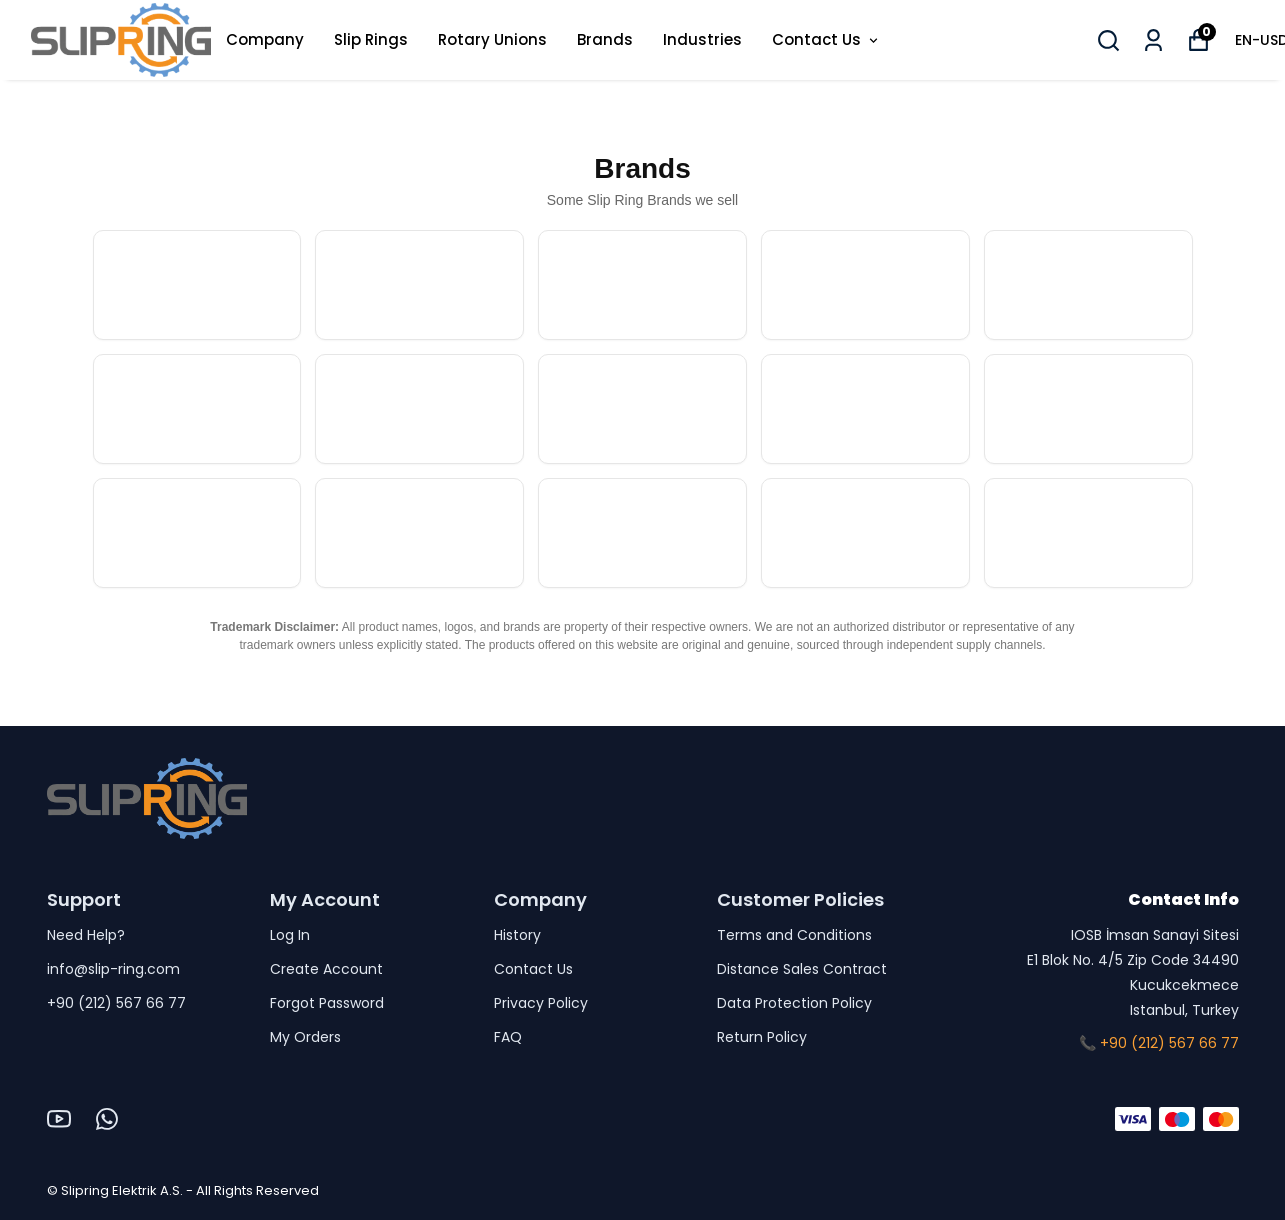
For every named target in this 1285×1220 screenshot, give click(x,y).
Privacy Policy (541, 1003)
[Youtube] (59, 1119)
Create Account (326, 969)
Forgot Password (327, 1003)
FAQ (508, 1037)
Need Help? (86, 935)
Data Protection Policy (794, 1003)
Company (265, 39)
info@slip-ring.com (113, 969)
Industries (702, 39)
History (517, 935)
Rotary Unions (492, 39)
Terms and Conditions (794, 935)
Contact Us (826, 39)
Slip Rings (371, 39)
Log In (290, 935)
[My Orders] (1153, 40)
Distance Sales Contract (802, 969)
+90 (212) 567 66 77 (116, 1003)
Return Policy (762, 1037)
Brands (605, 39)
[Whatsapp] (107, 1119)
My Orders (305, 1037)
